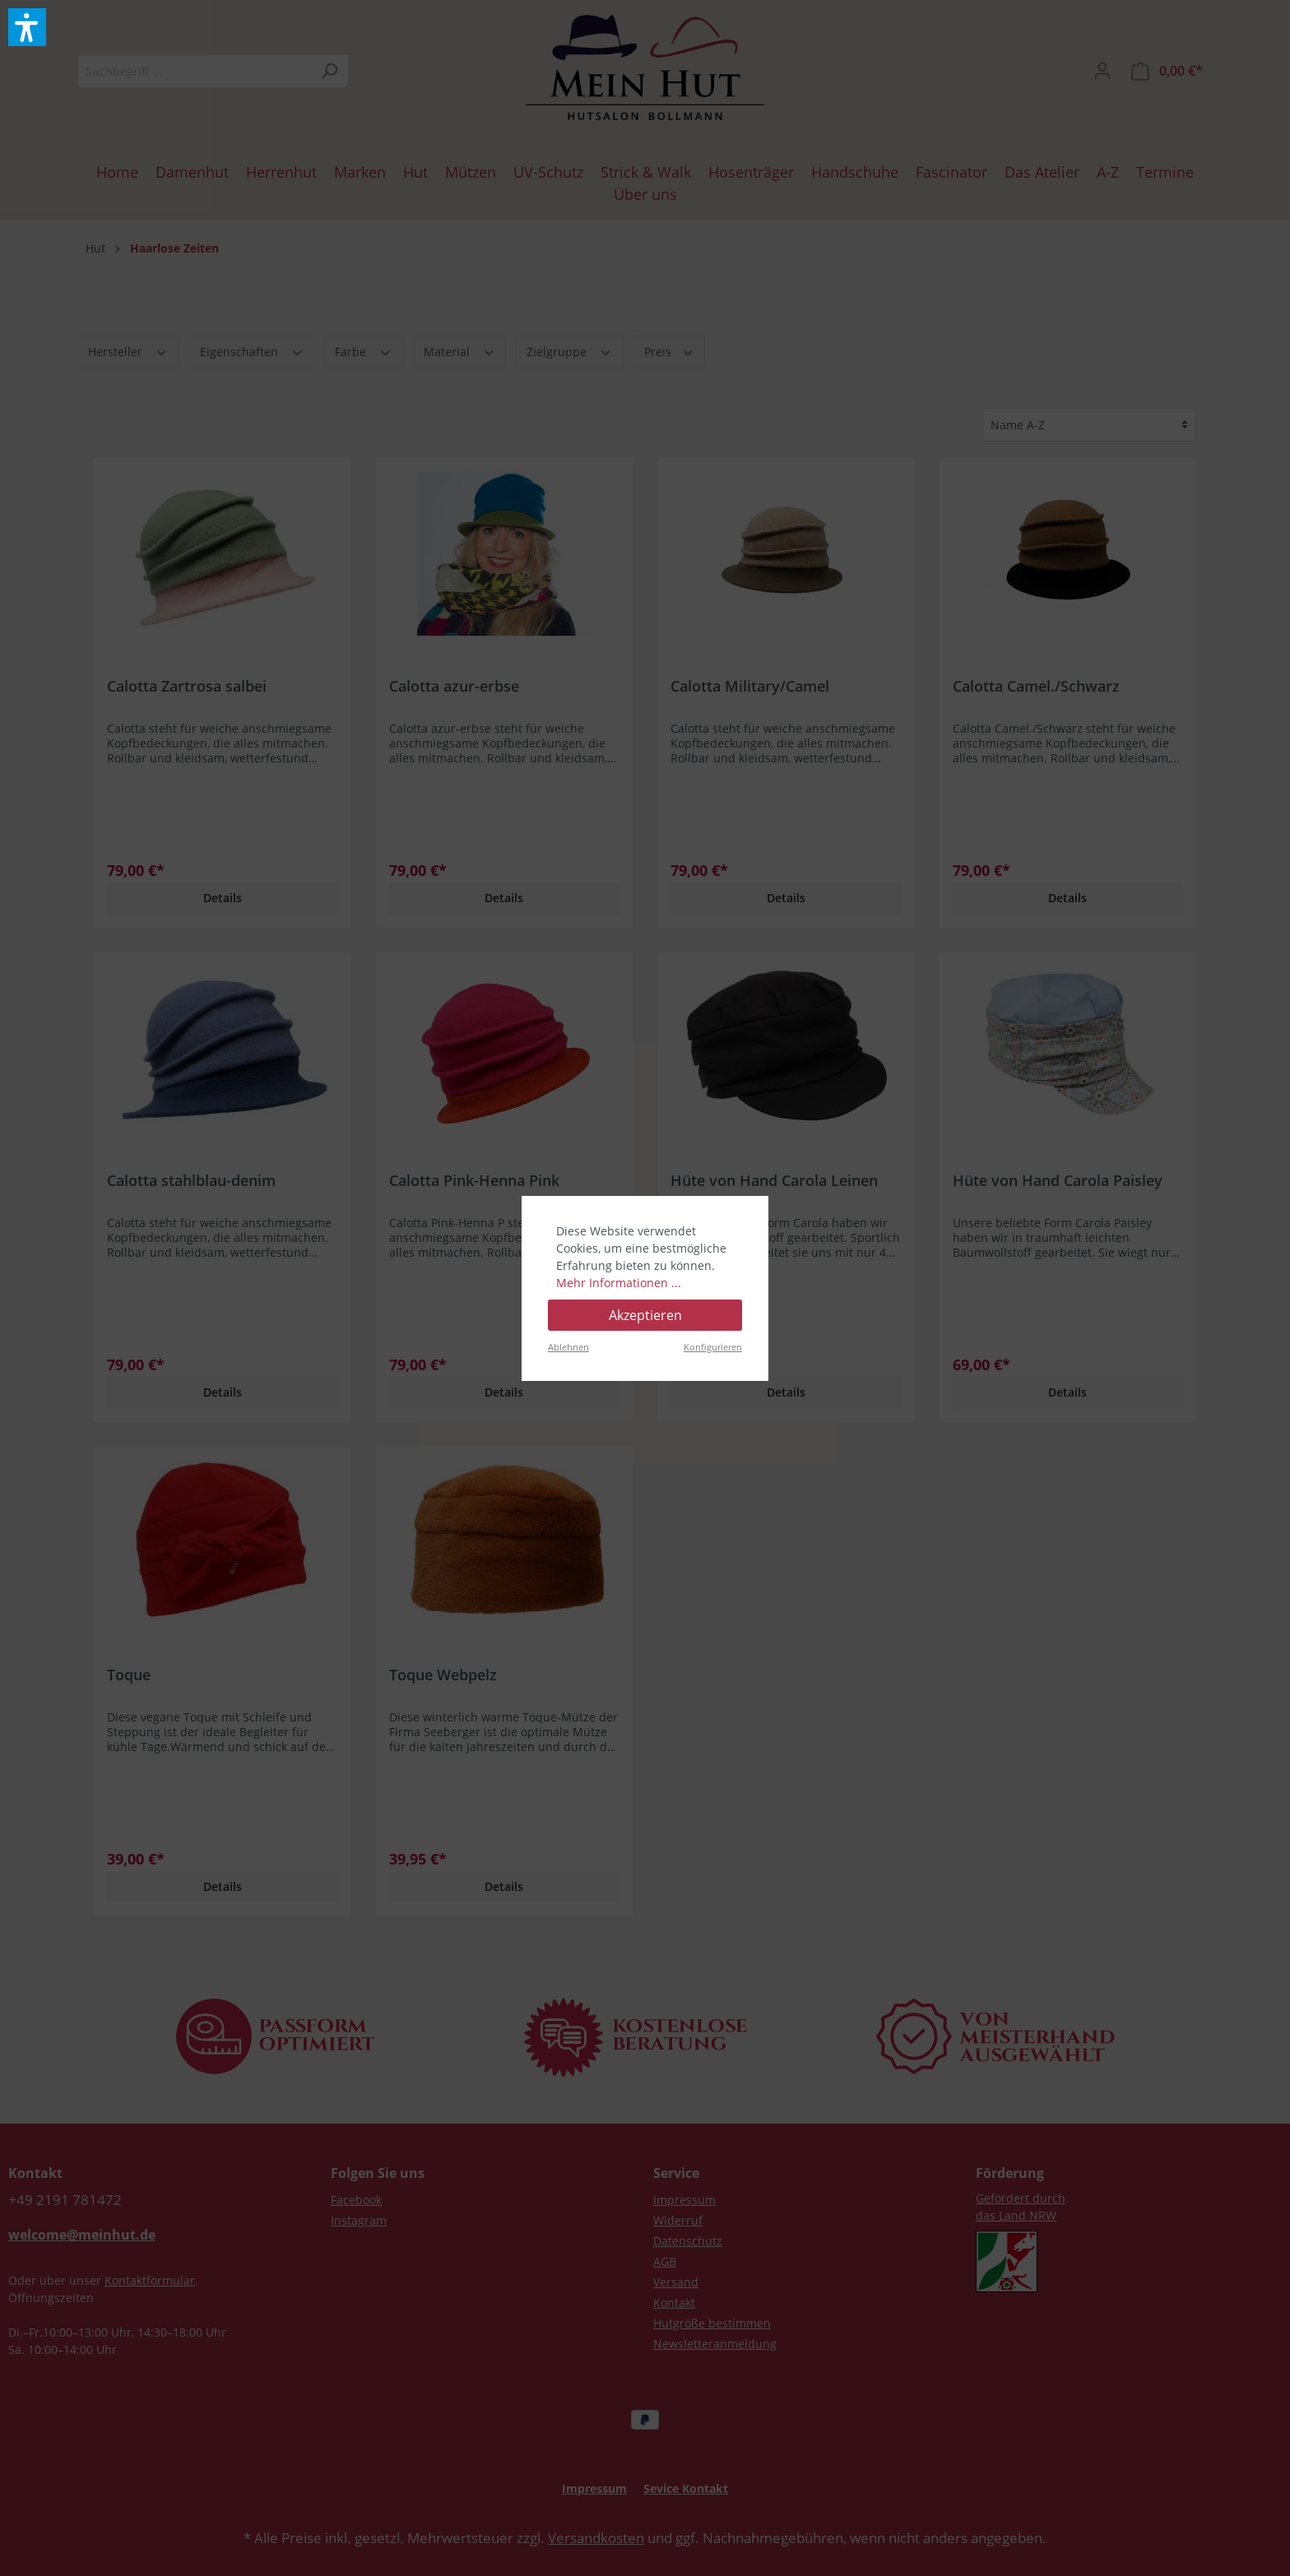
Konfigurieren (713, 1347)
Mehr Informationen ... (618, 1282)
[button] (27, 27)
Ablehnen (568, 1347)
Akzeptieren (645, 1315)
